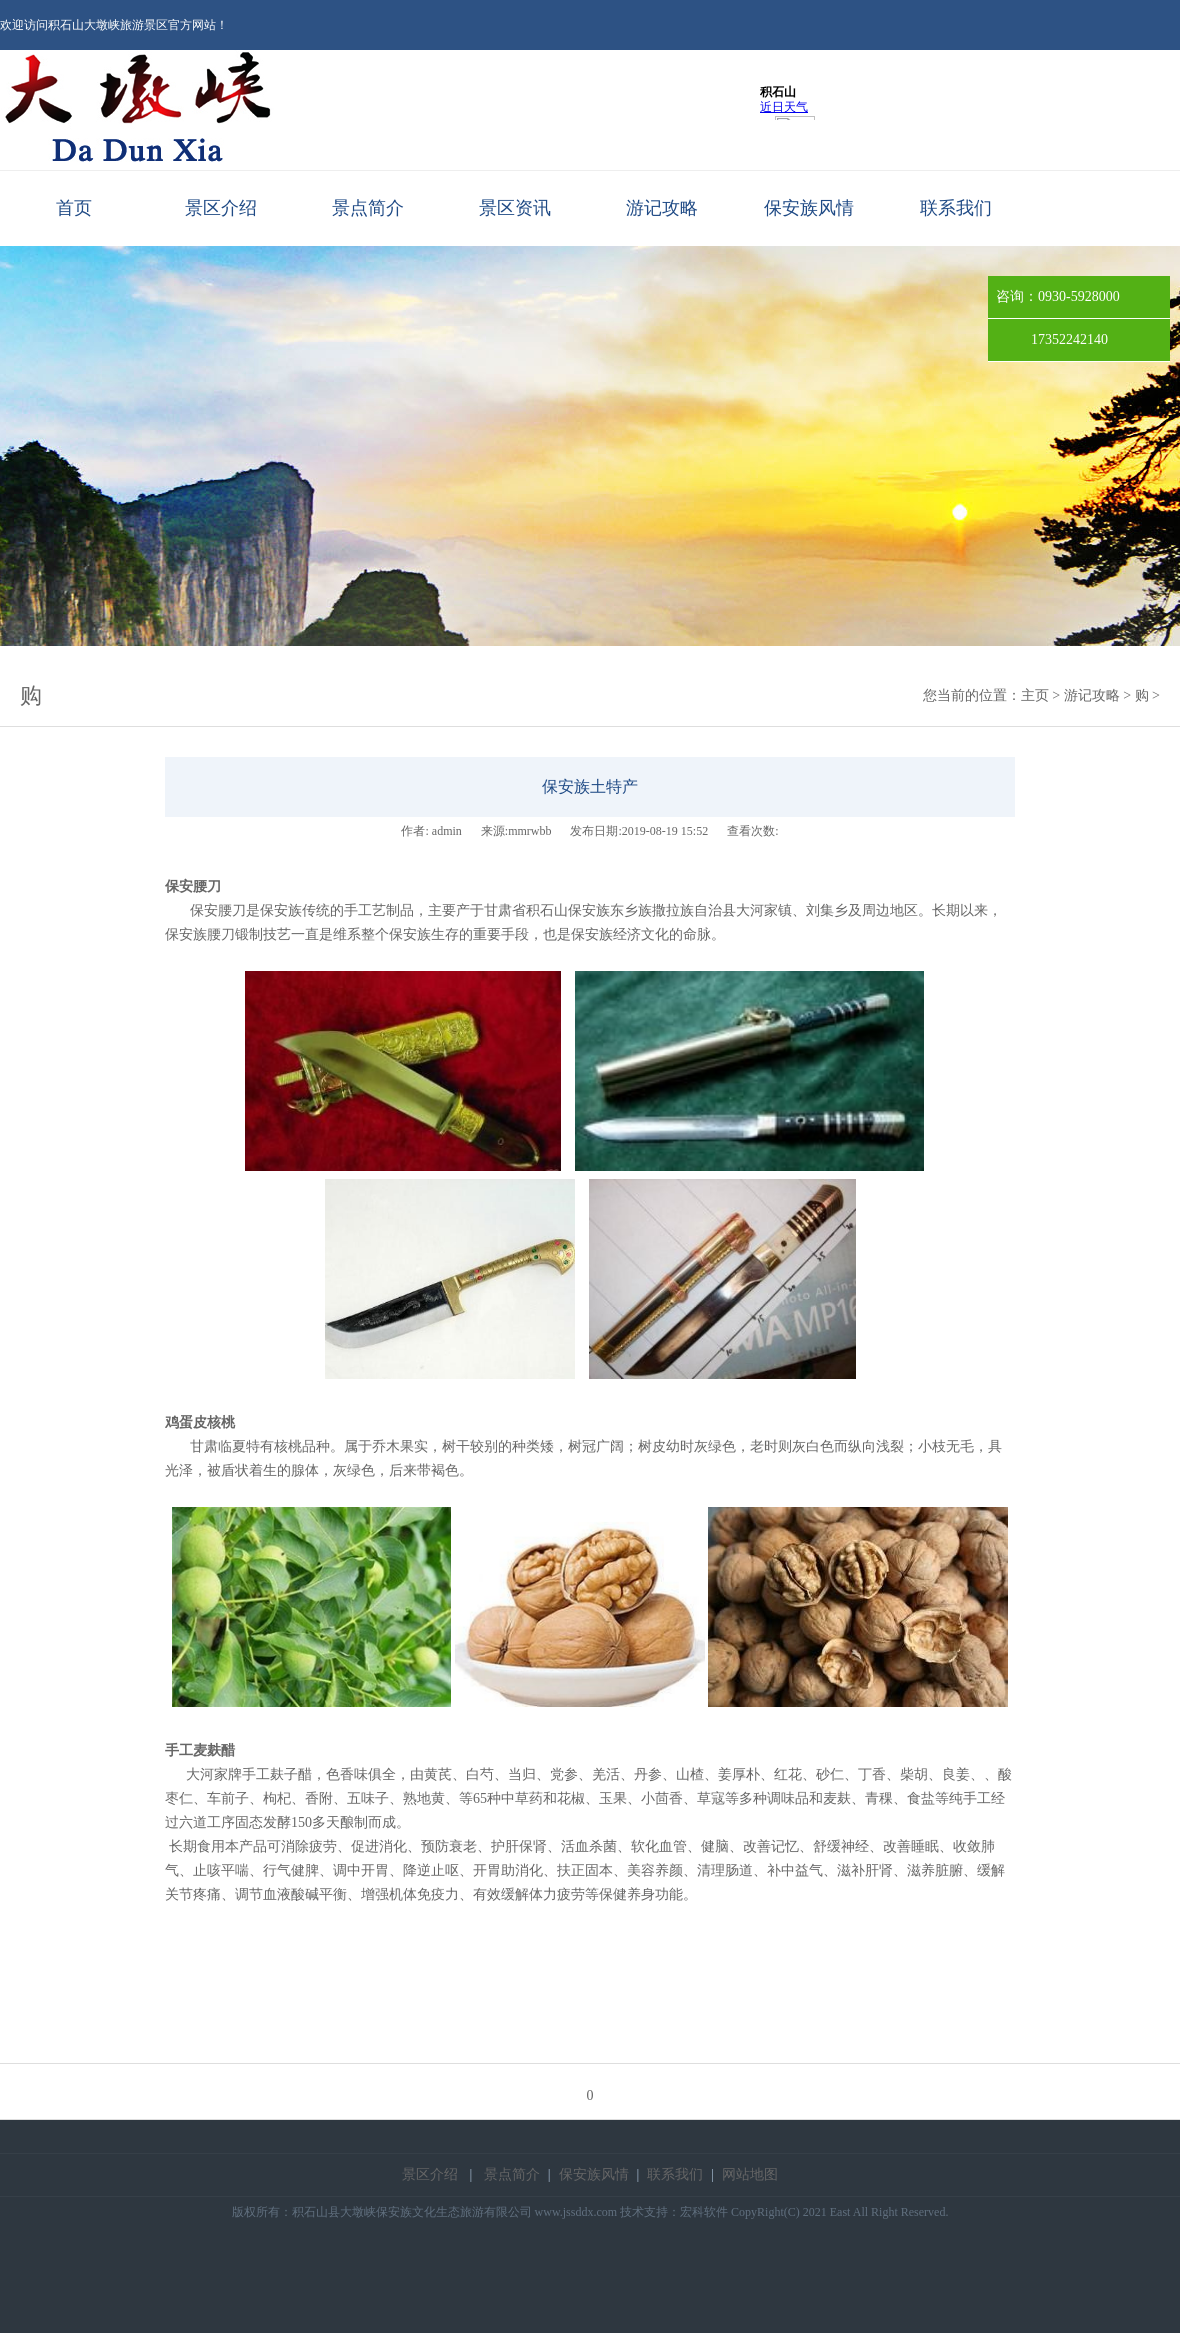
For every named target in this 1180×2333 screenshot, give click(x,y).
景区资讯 (515, 208)
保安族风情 (809, 208)
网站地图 (750, 2174)
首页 (74, 208)
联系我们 (956, 208)
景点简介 (368, 208)
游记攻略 (662, 208)
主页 (1035, 695)
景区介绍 (221, 208)
